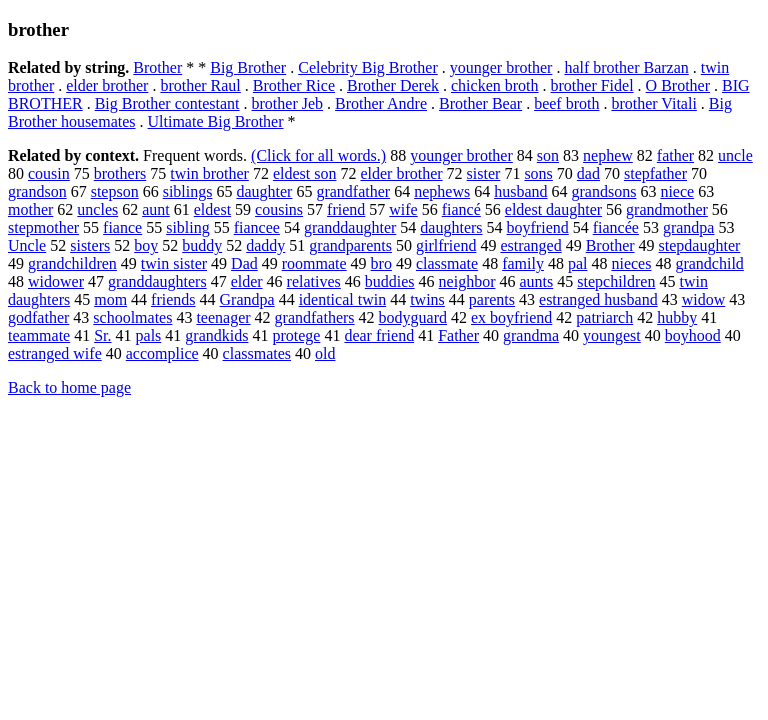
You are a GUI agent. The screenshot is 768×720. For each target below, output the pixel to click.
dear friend (379, 335)
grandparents (350, 245)
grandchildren (72, 263)
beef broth (566, 103)
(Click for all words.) (318, 155)
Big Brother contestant (167, 103)
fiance (122, 227)
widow (704, 299)
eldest (212, 209)
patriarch (604, 317)
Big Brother (248, 67)
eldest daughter (553, 209)
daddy (265, 245)
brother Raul (200, 85)
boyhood (693, 335)
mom (110, 299)
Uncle (27, 245)
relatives (314, 281)
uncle (735, 155)
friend (346, 209)
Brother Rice (294, 85)
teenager (223, 317)
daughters (451, 227)
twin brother (209, 173)
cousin (49, 173)
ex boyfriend (511, 317)
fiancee (257, 227)
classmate (447, 263)
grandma (531, 335)
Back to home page (69, 387)
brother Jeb (288, 103)
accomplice (162, 353)
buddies (390, 281)
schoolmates (132, 317)
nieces (631, 263)
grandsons (603, 191)
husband (520, 191)
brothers (120, 173)
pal (578, 263)
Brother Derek (393, 85)
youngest (612, 335)
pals (149, 335)
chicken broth (495, 85)
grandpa (689, 227)
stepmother (43, 227)
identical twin (343, 299)
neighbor (467, 281)
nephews (442, 191)
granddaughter (350, 227)
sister (484, 173)
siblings (188, 191)
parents (492, 299)
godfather (38, 317)
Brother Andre (381, 103)
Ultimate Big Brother (216, 121)
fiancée (616, 227)
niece (677, 191)
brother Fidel (592, 85)
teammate (39, 335)
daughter (264, 191)
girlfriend (446, 245)
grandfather (353, 191)
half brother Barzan (626, 67)
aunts (536, 281)
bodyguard (413, 317)
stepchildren (616, 281)
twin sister (174, 263)
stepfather (655, 173)
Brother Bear (480, 103)
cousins (279, 209)
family (523, 263)
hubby (677, 317)
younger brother (501, 67)
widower (56, 281)
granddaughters (157, 281)
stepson (115, 191)
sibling (188, 227)
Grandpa (247, 299)
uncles (97, 209)
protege (296, 335)
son (548, 155)
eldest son (305, 173)
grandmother (667, 209)
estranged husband (598, 299)
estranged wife (55, 353)
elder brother (107, 85)
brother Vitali (653, 103)
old (325, 353)
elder (247, 281)
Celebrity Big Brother (368, 67)
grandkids (216, 335)
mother (30, 209)
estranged (530, 245)
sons (538, 173)
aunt (156, 209)
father (675, 155)
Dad (244, 263)
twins (427, 299)
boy (146, 245)
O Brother (678, 85)
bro (381, 263)
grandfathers (315, 317)
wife (403, 209)
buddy (202, 245)
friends (173, 299)
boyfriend (538, 227)
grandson (37, 191)
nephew (608, 155)
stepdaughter (700, 245)
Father (458, 335)
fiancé (461, 209)
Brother (157, 67)
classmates (257, 353)
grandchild (709, 263)
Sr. (102, 335)
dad (588, 173)
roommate (314, 263)
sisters (90, 245)
